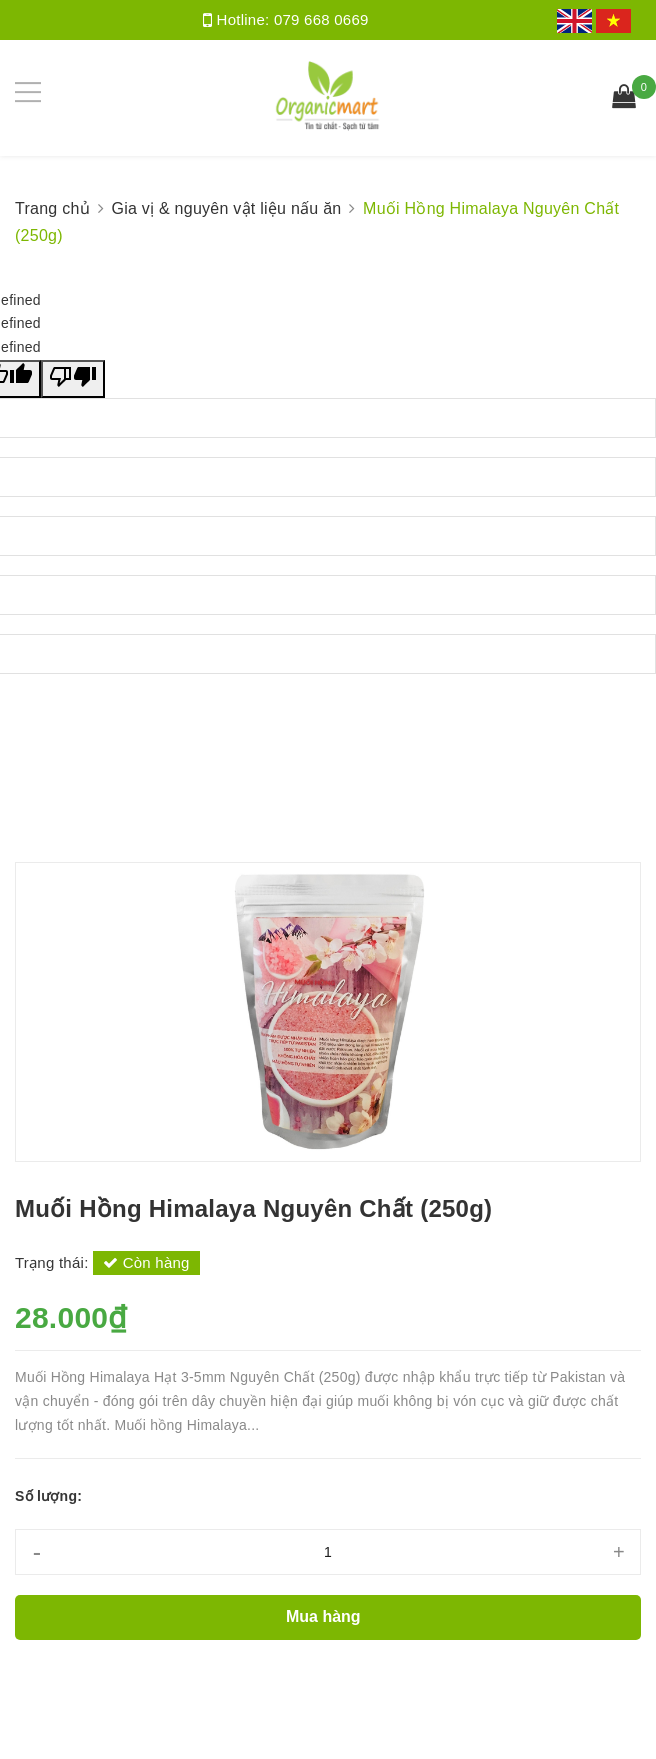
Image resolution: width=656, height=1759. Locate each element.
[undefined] (73, 379)
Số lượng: (48, 1496)
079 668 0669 (321, 19)
